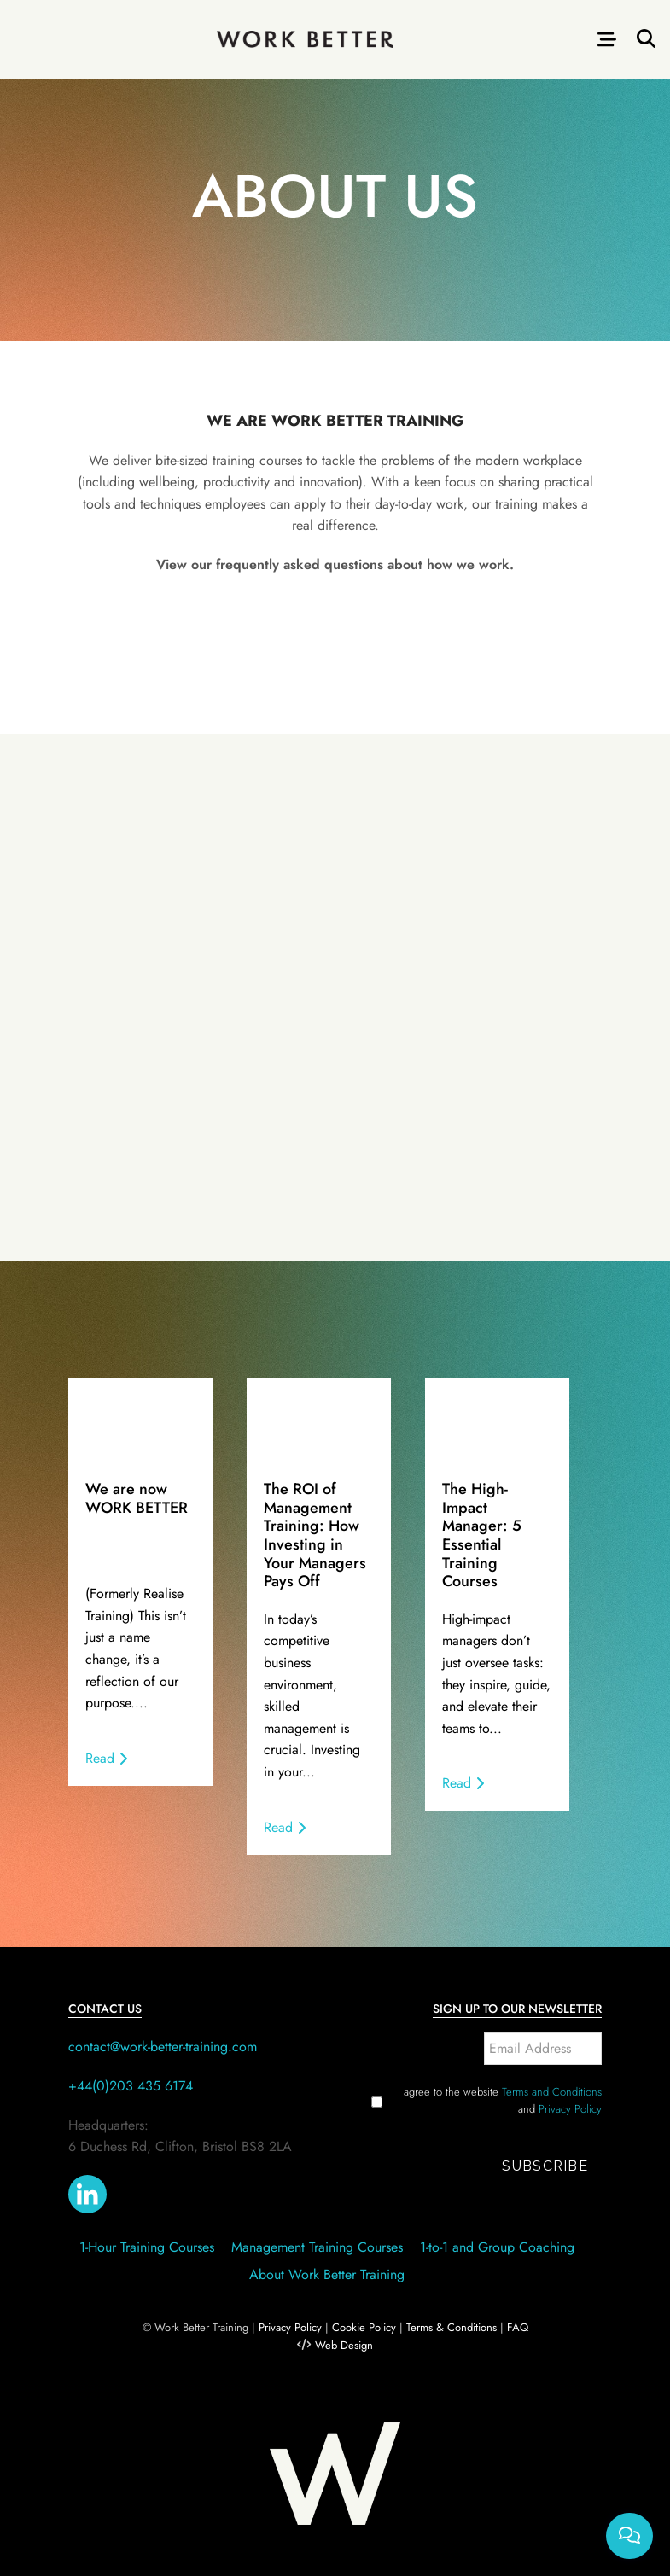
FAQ (517, 2327)
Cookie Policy (364, 2327)
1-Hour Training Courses (146, 2247)
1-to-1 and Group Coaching (497, 2247)
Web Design (344, 2345)
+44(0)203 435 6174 (130, 2086)
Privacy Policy (570, 2109)
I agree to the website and (500, 2100)
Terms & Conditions (451, 2327)
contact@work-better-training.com (162, 2046)
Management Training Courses (317, 2247)
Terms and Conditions (552, 2092)
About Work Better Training (327, 2274)
